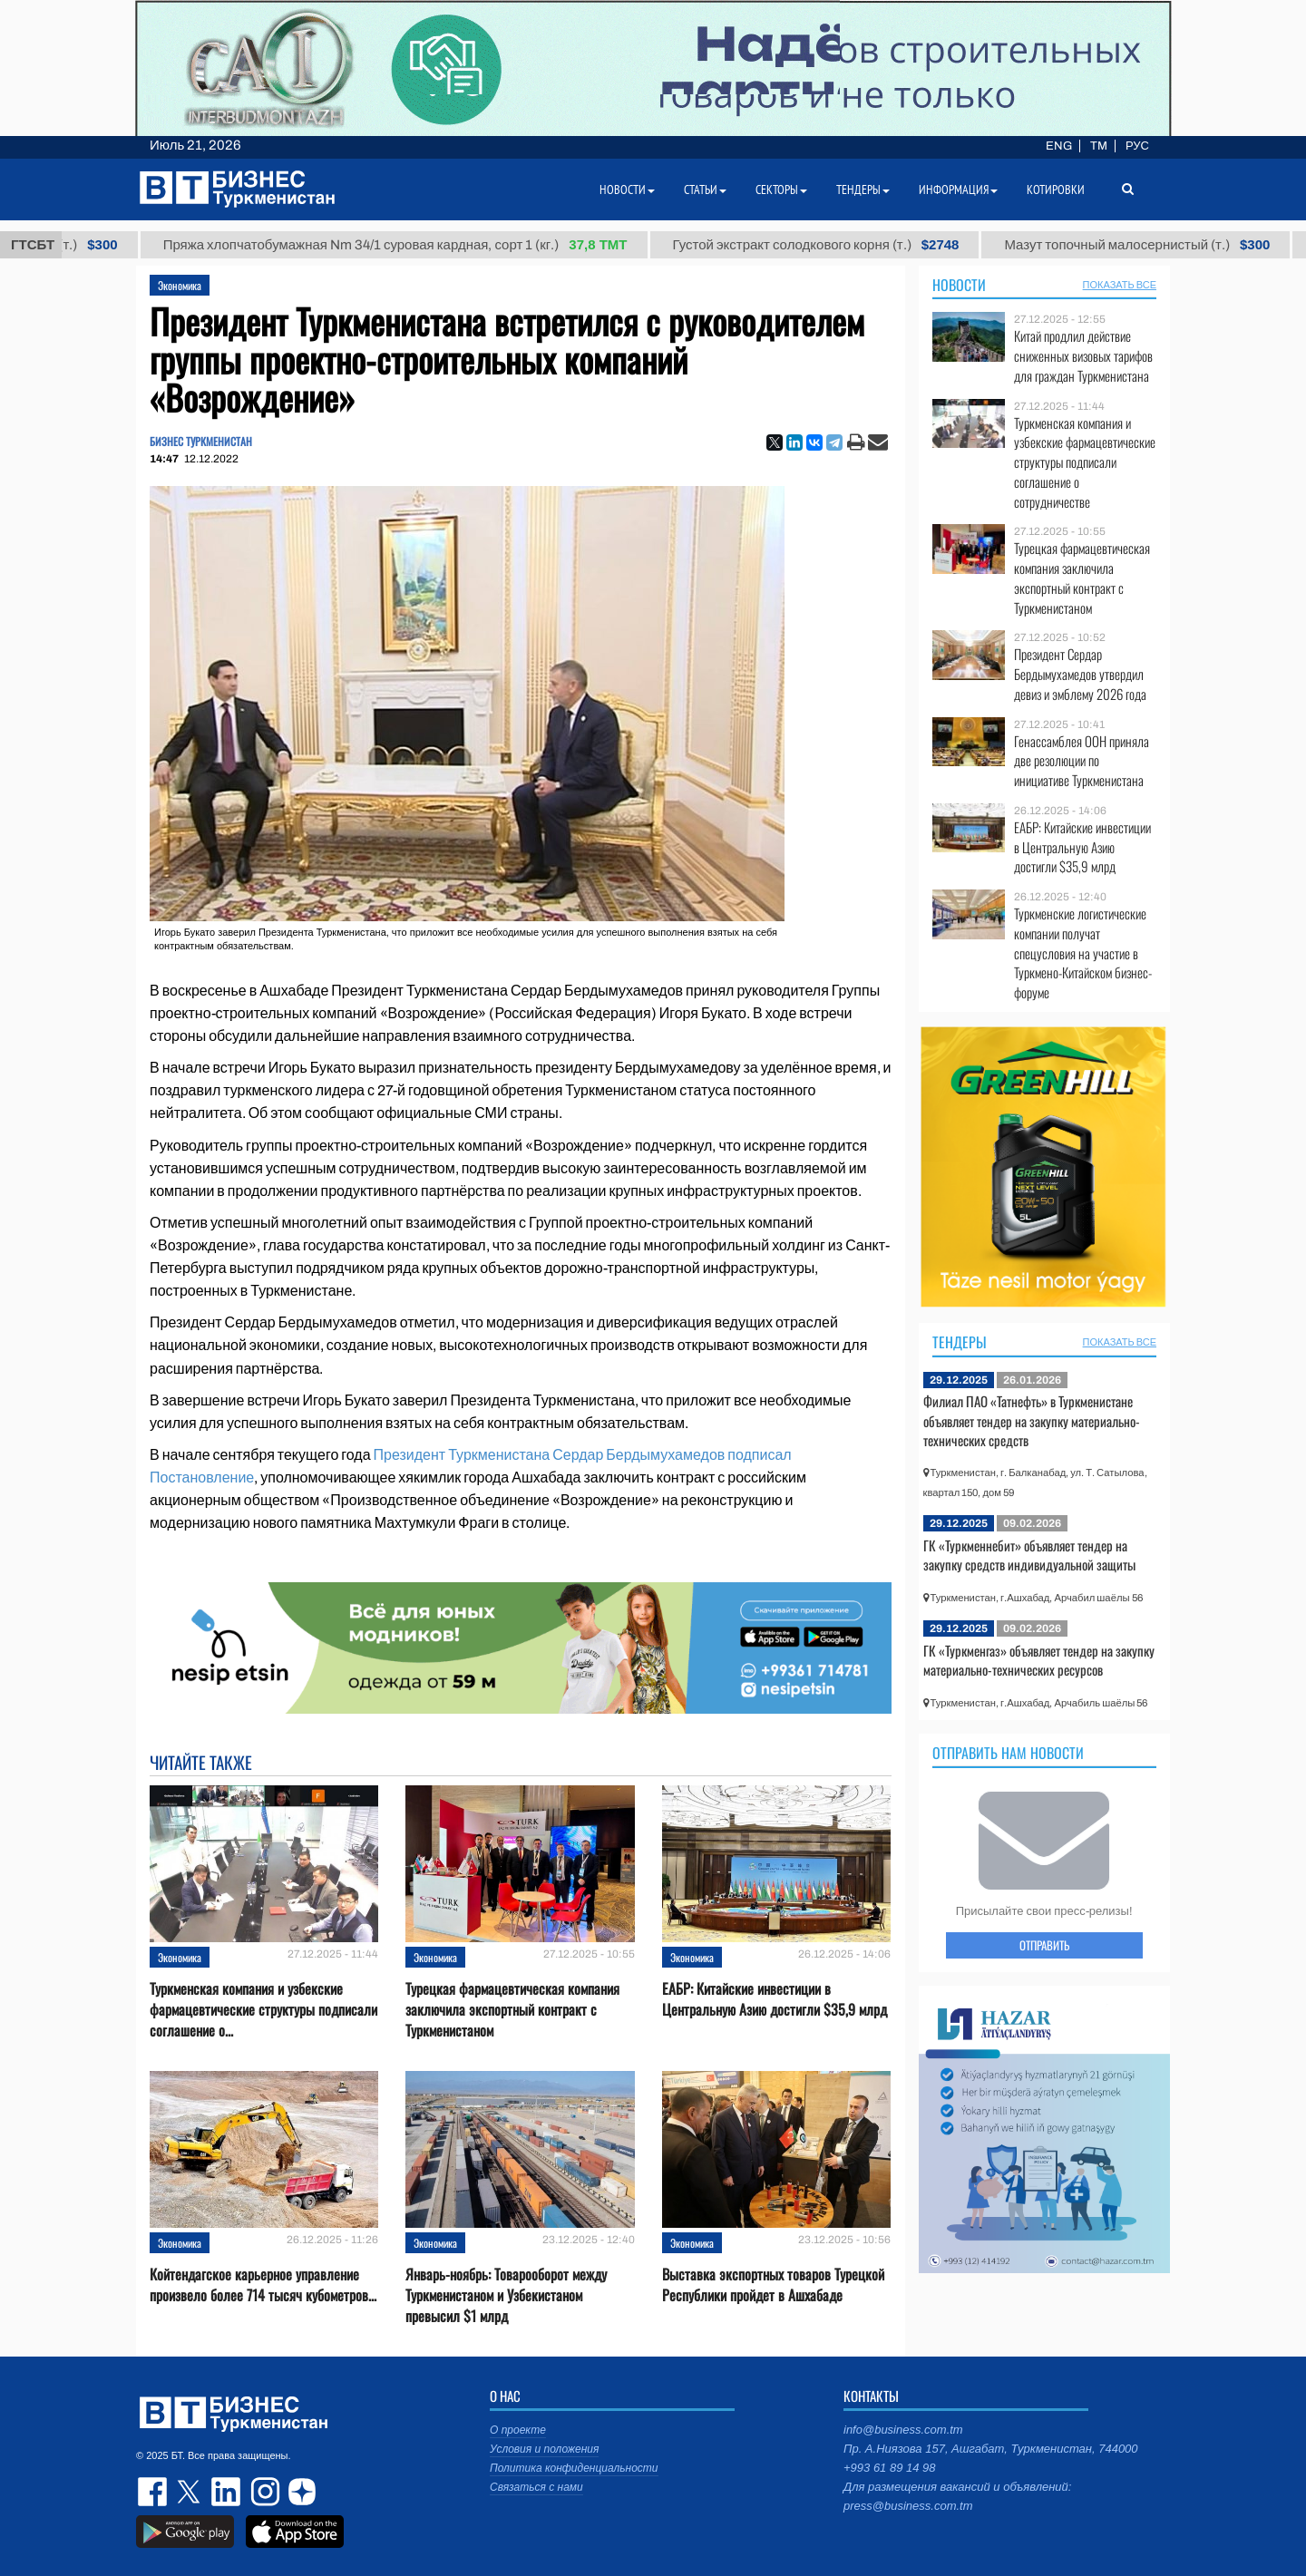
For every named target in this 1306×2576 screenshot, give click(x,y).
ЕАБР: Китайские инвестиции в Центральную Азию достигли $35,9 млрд (774, 1999)
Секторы (781, 189)
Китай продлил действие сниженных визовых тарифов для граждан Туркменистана (1083, 355)
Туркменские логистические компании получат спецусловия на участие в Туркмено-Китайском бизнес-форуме (1083, 953)
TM (1098, 146)
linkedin (227, 2492)
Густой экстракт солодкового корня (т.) (832, 245)
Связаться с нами (536, 2487)
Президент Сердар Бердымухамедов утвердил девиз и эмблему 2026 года (1080, 674)
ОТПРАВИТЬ (1044, 1945)
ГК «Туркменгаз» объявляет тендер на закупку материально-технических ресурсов (1039, 1660)
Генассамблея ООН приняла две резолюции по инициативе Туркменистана (1081, 761)
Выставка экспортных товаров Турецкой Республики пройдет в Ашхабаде (773, 2285)
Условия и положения (544, 2449)
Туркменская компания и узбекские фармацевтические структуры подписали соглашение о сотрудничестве (1084, 462)
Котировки (1056, 189)
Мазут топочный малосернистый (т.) (1154, 245)
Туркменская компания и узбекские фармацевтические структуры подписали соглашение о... (263, 2009)
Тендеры (959, 1342)
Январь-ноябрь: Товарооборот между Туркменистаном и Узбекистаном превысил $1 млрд (506, 2295)
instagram (263, 2492)
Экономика (179, 285)
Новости (959, 285)
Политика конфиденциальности (574, 2468)
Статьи (705, 189)
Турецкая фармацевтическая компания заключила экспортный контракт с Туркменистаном (512, 2009)
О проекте (518, 2430)
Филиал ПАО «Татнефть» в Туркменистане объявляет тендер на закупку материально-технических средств (1031, 1420)
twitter (190, 2492)
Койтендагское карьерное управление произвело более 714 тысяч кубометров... (263, 2285)
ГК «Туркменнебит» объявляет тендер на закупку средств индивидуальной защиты (1029, 1555)
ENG (1059, 146)
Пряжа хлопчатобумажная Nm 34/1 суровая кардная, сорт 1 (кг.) (412, 245)
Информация (958, 189)
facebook (154, 2492)
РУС (1137, 146)
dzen (299, 2492)
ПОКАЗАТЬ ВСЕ (1119, 284)
